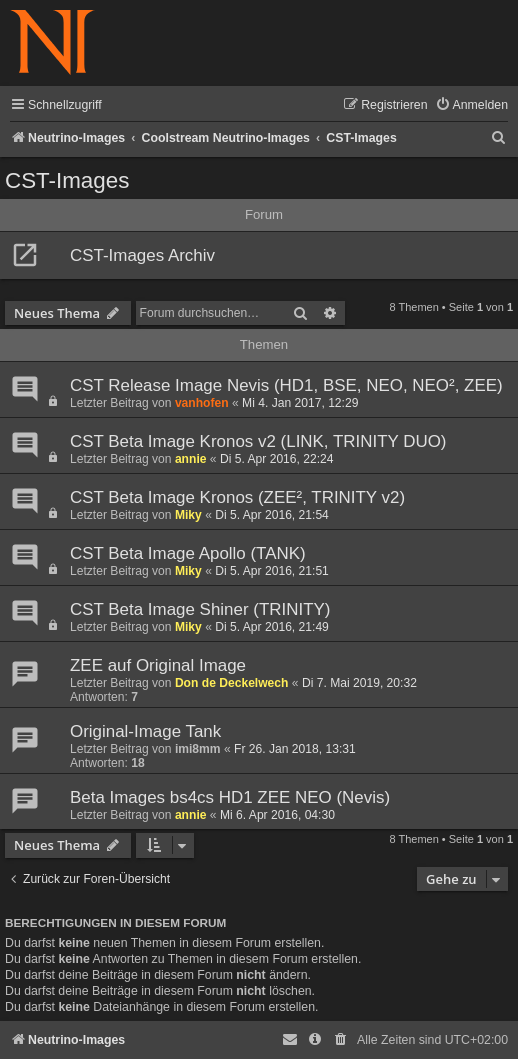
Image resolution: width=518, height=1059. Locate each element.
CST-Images (67, 180)
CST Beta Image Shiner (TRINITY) (200, 609)
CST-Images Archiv (142, 255)
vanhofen (202, 403)
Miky (188, 515)
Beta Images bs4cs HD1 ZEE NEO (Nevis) (230, 797)
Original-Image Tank (145, 731)
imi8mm (198, 749)
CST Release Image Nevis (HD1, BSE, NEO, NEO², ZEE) (286, 385)
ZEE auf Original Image (158, 665)
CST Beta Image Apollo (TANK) (188, 553)
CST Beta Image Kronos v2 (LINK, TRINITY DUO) (258, 441)
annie (191, 459)
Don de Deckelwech (232, 683)
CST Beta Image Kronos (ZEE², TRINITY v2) (237, 497)
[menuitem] (471, 105)
